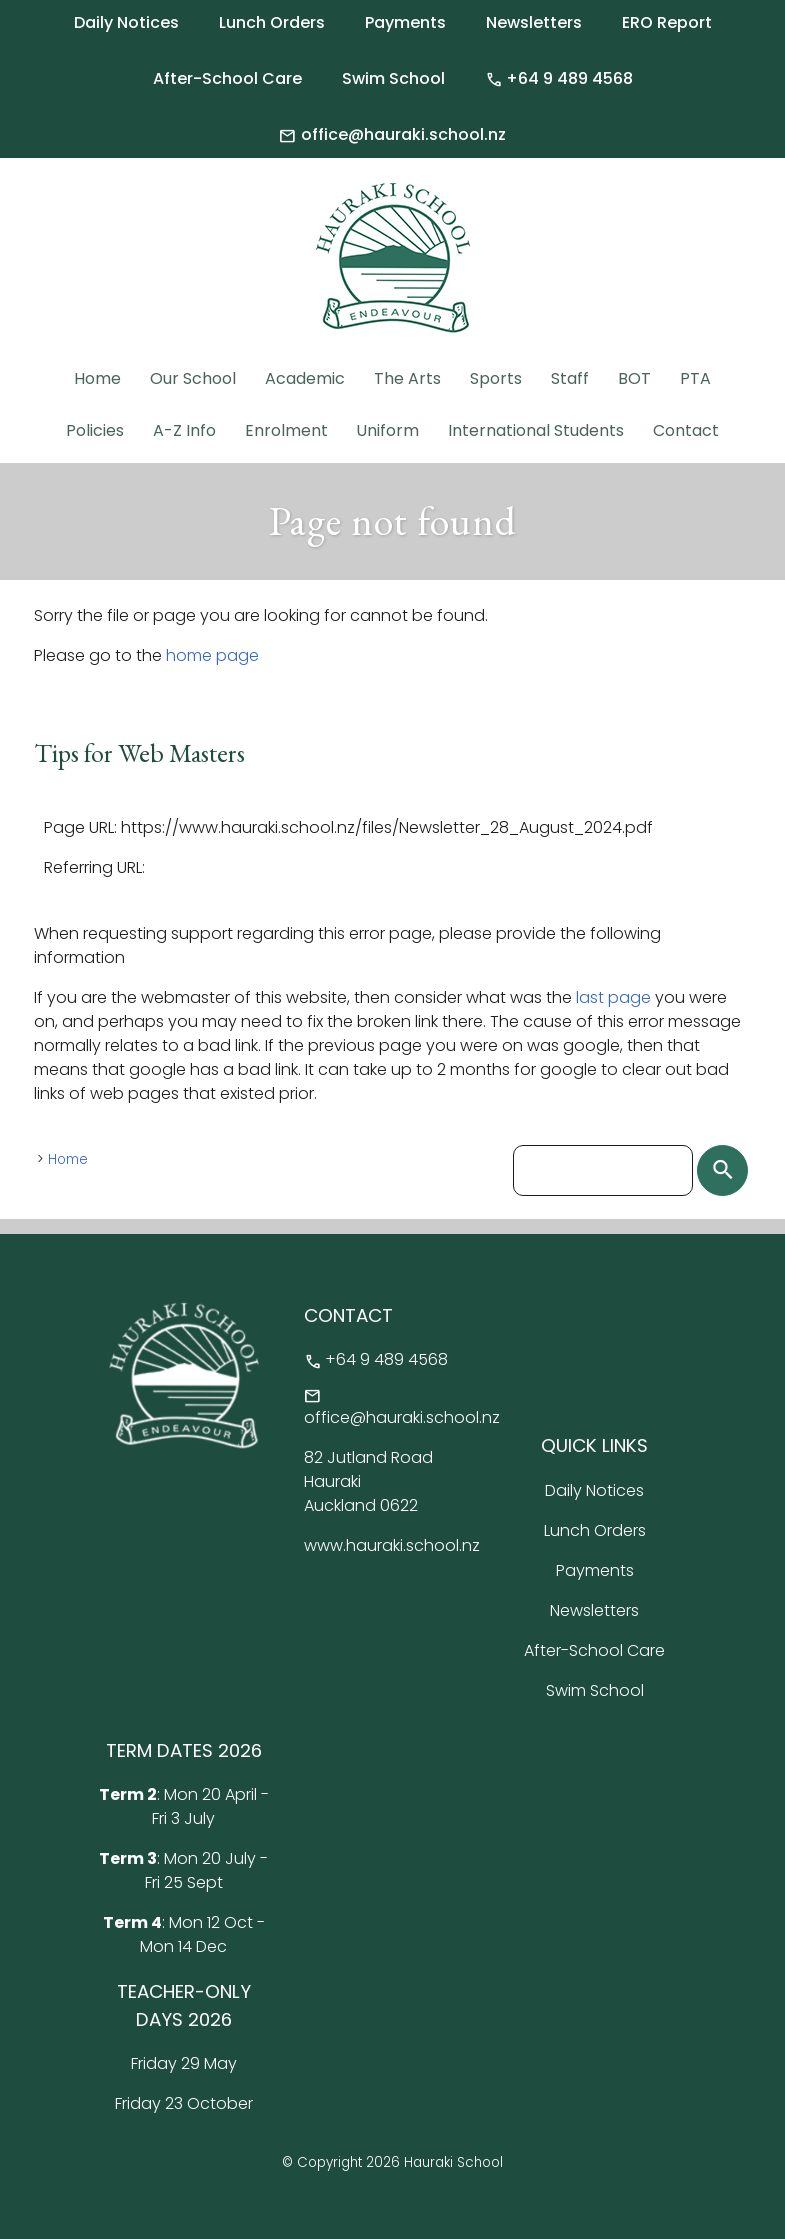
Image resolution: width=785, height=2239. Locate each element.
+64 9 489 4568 (559, 79)
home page (212, 655)
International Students (536, 430)
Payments (405, 22)
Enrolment (286, 430)
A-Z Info (184, 430)
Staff (570, 378)
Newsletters (534, 22)
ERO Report (667, 22)
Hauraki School (453, 2162)
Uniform (387, 430)
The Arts (407, 378)
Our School (193, 378)
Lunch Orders (272, 22)
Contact (686, 430)
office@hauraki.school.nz (392, 135)
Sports (496, 378)
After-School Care (227, 78)
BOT (634, 378)
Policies (95, 430)
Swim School (393, 78)
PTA (695, 378)
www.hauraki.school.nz (392, 1545)
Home (97, 378)
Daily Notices (126, 22)
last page (613, 997)
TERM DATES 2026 (184, 1750)
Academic (305, 378)
